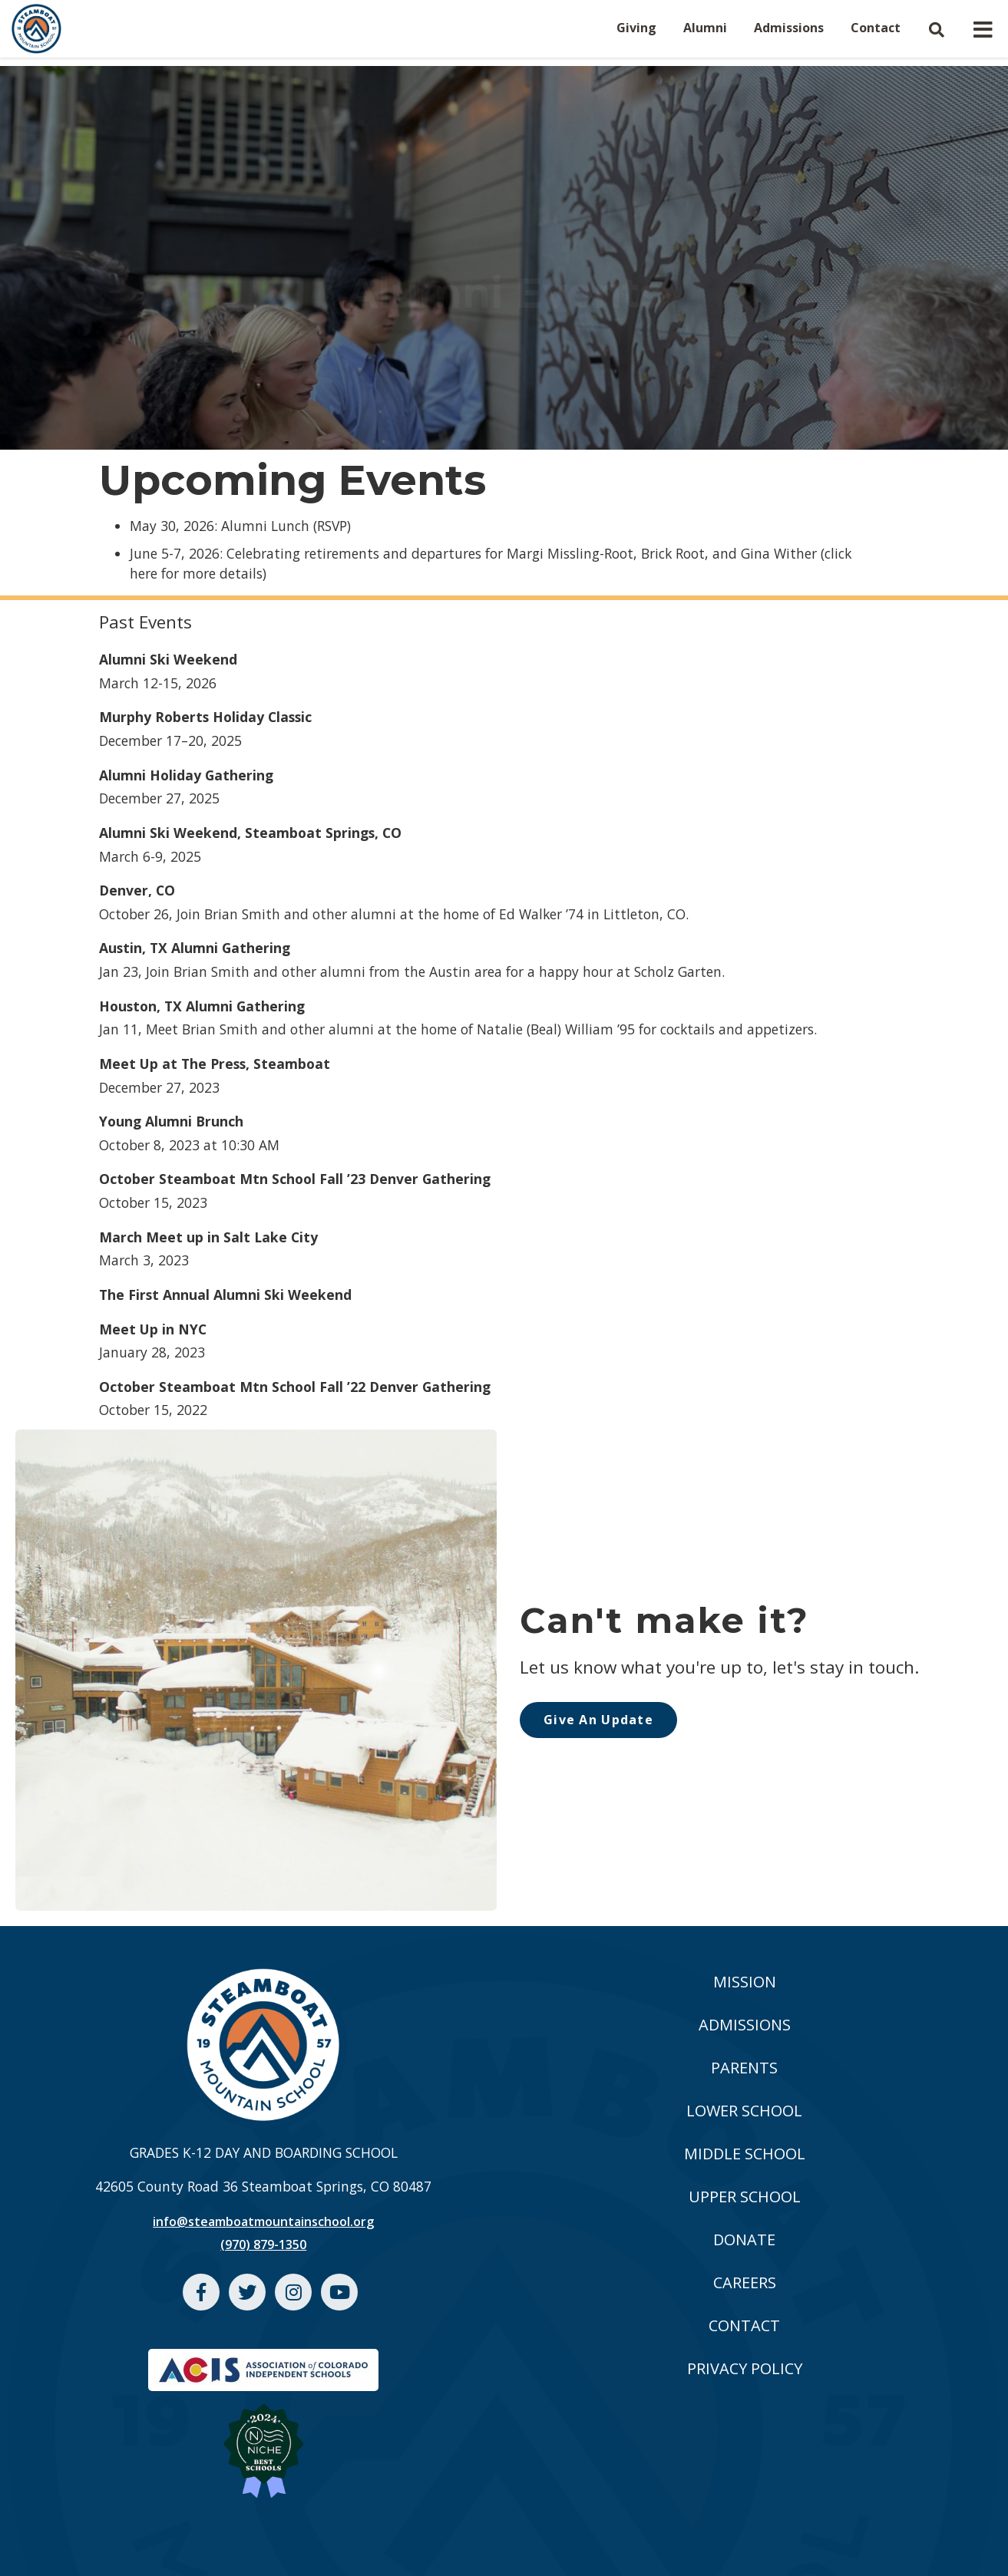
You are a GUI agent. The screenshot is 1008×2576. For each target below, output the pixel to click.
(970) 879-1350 (263, 2244)
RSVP (332, 525)
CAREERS (744, 2282)
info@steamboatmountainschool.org (263, 2221)
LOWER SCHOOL (744, 2110)
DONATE (744, 2239)
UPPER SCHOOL (745, 2196)
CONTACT (744, 2325)
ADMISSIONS (745, 2024)
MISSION (744, 1981)
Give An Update (598, 1719)
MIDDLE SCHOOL (744, 2153)
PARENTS (744, 2067)
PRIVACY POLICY (744, 2368)
